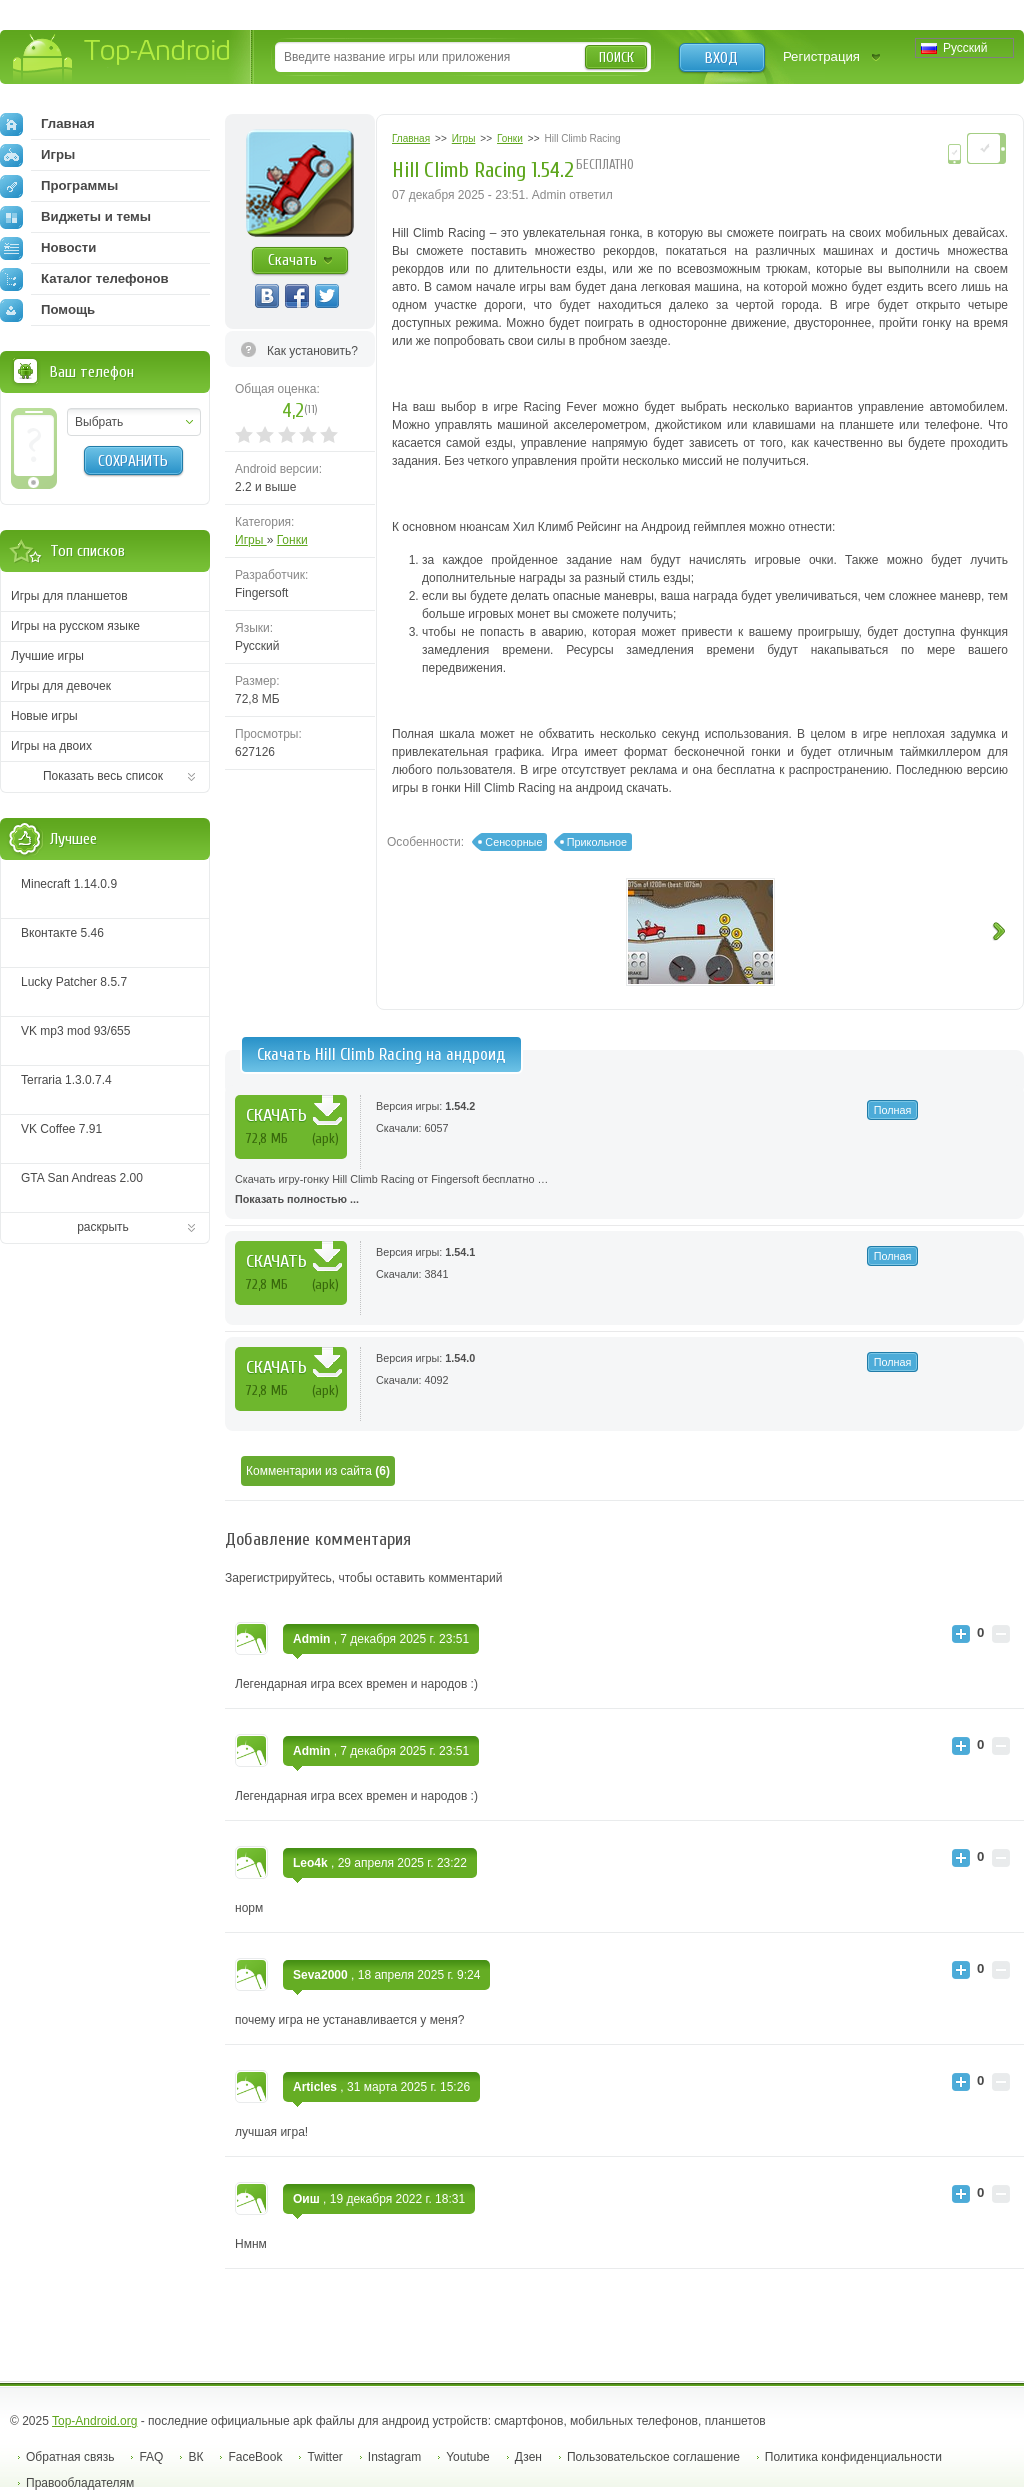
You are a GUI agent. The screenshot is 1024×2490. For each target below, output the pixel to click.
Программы (59, 186)
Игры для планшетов (69, 596)
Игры (251, 540)
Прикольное (597, 842)
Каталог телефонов (84, 279)
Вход (721, 58)
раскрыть (103, 1227)
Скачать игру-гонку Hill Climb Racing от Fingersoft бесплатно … (624, 1191)
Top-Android (122, 58)
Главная (47, 124)
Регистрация (821, 56)
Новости (48, 248)
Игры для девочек (61, 686)
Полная (893, 1110)
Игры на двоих (51, 746)
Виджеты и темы (75, 217)
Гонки (292, 540)
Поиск (616, 57)
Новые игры (44, 716)
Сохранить (133, 461)
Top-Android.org (94, 2421)
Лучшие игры (47, 656)
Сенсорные (513, 842)
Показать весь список (103, 776)
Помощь (47, 310)
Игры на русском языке (75, 626)
